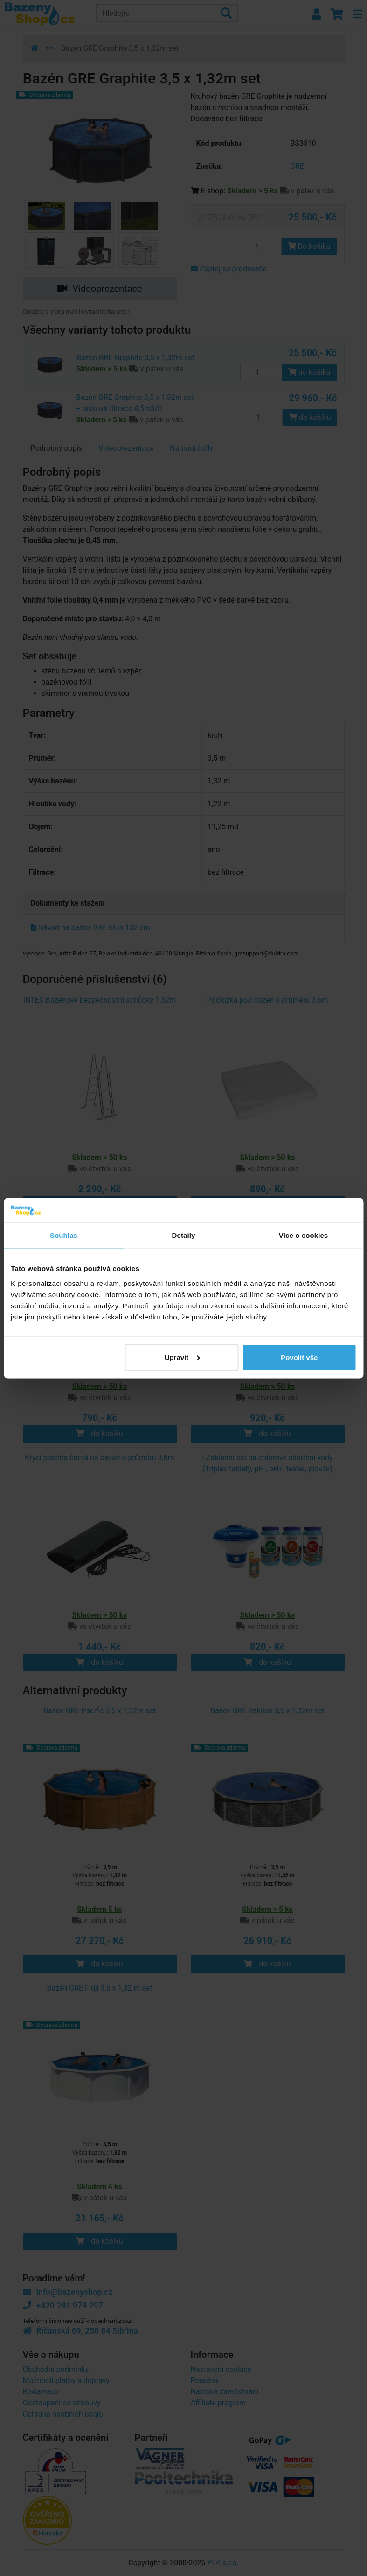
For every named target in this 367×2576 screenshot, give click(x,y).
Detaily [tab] (183, 1235)
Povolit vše (299, 1357)
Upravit (182, 1357)
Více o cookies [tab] (303, 1235)
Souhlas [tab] (63, 1235)
